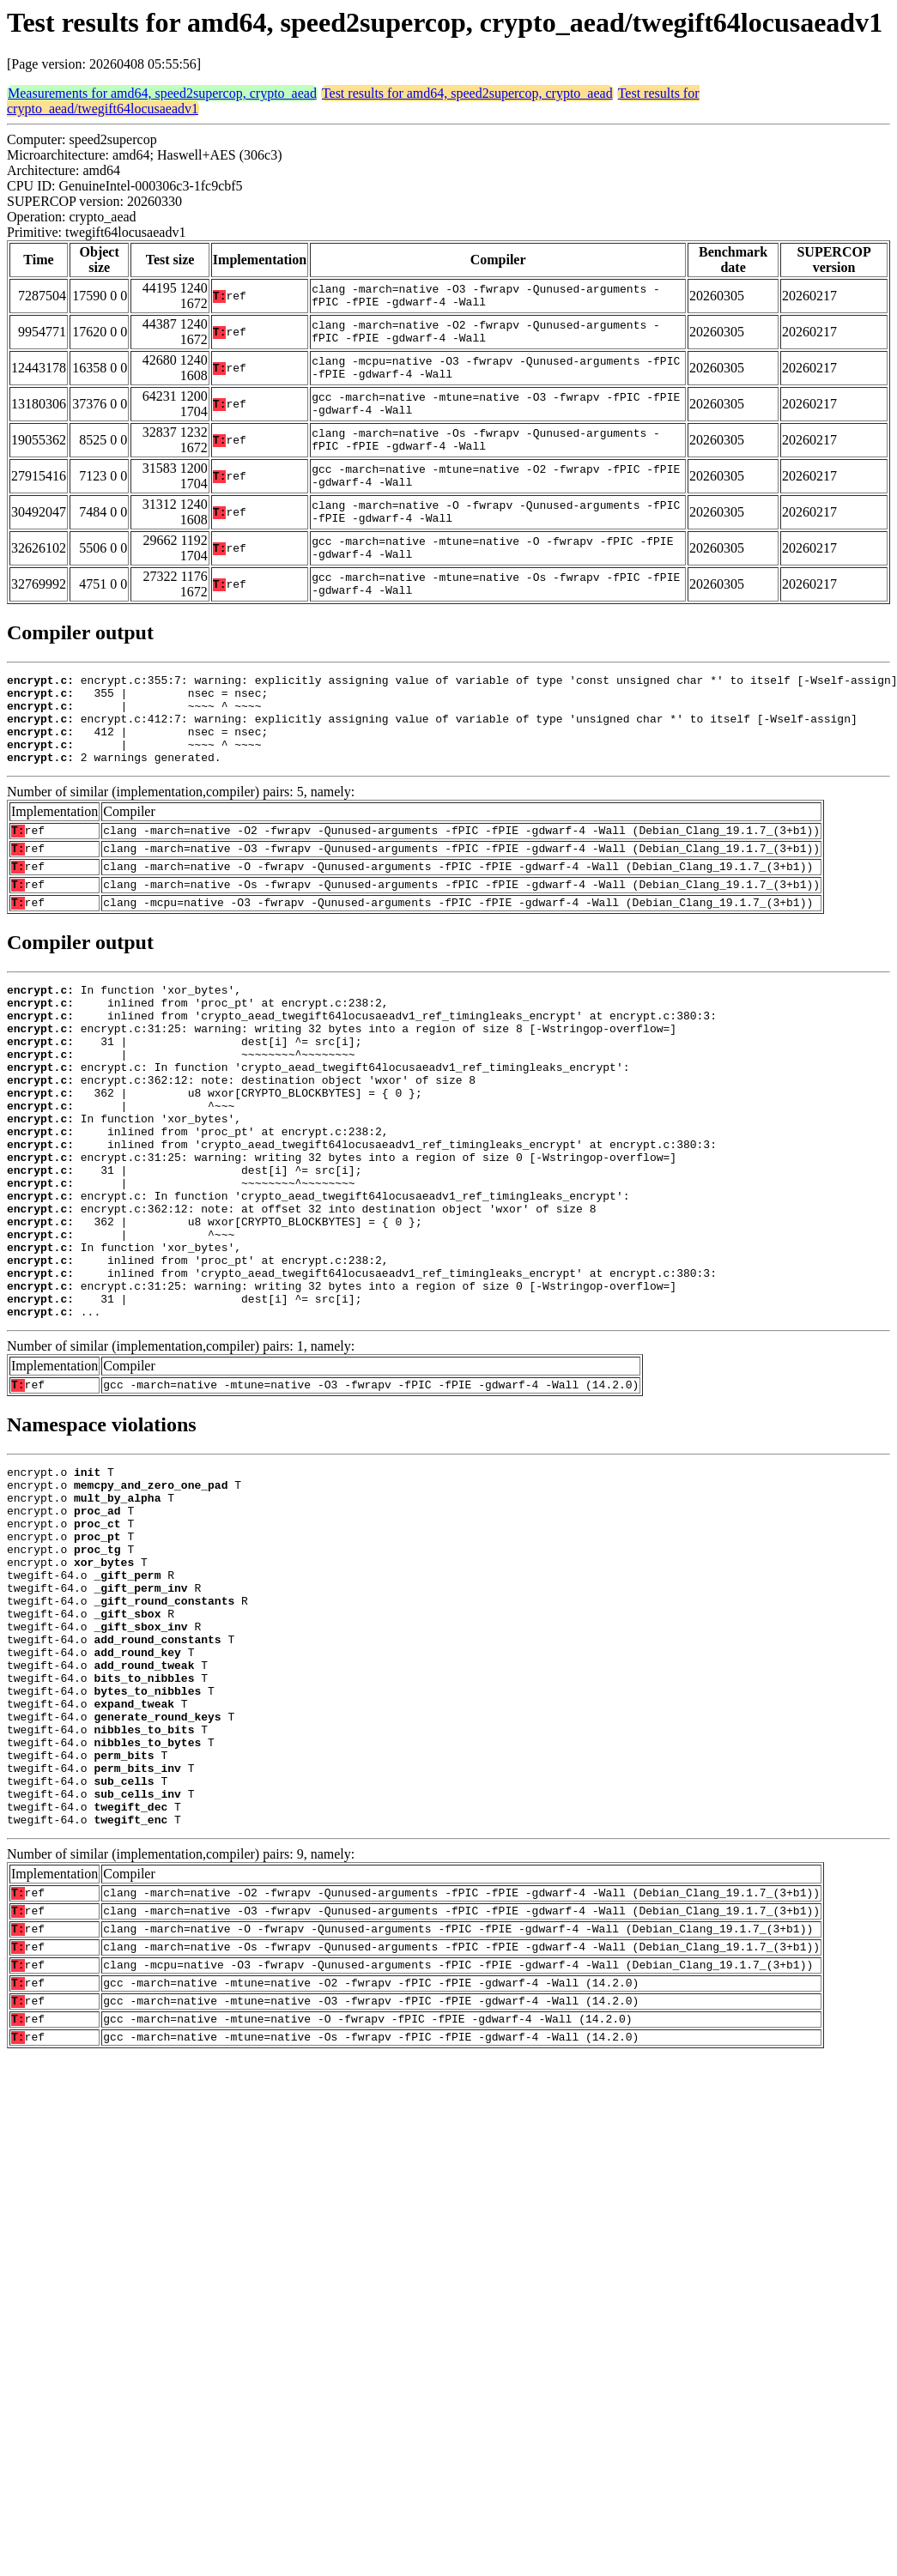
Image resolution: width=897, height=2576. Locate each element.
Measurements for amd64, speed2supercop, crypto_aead (162, 93)
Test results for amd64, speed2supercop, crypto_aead (467, 93)
